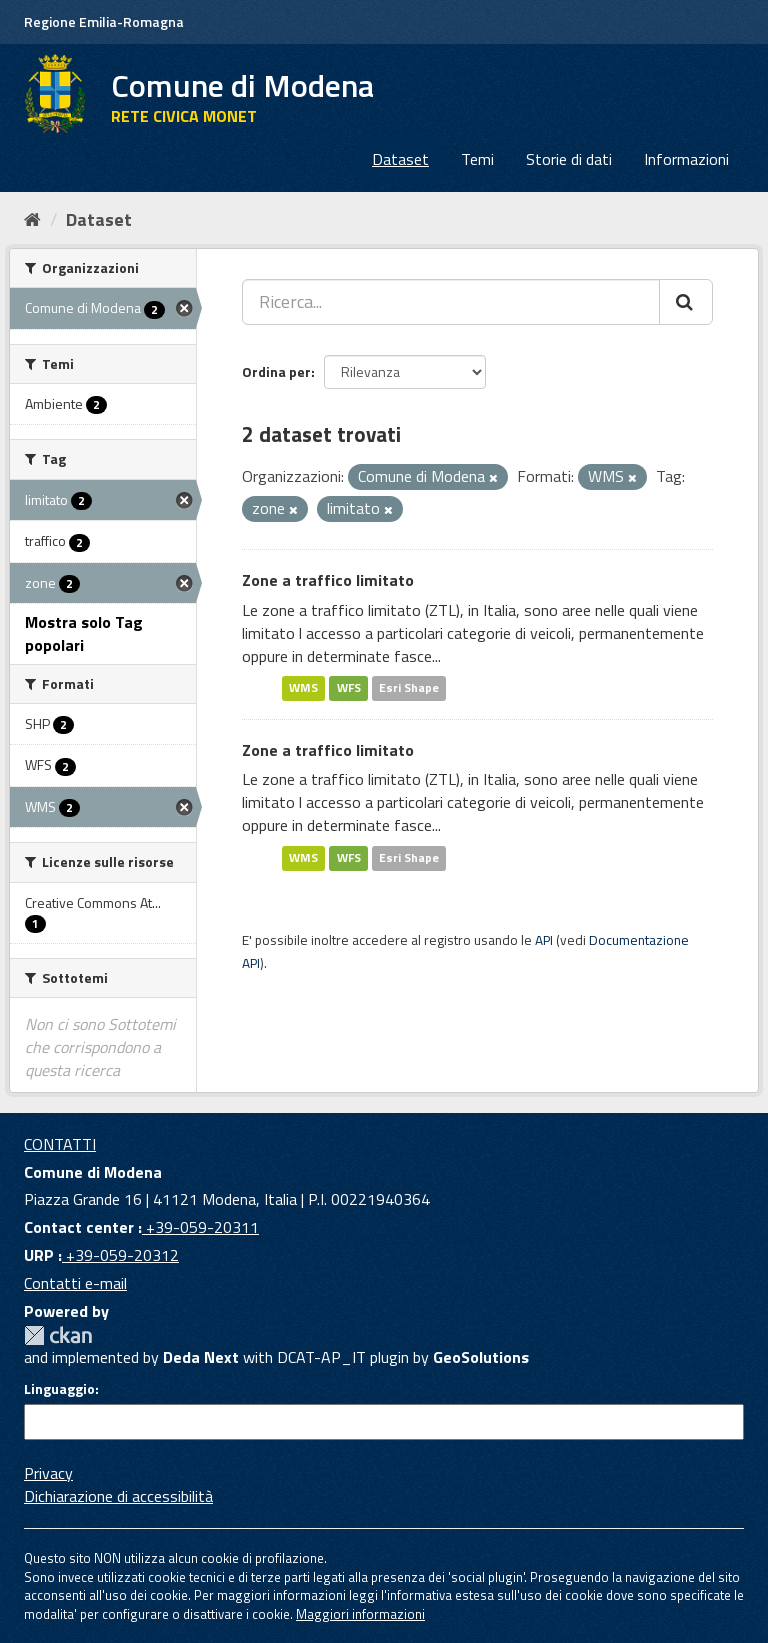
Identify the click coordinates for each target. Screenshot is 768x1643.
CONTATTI (60, 1144)
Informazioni (686, 159)
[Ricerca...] (451, 302)
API (544, 940)
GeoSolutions (481, 1357)
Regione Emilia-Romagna (104, 21)
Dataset (400, 159)
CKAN (58, 1335)
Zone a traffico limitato (328, 580)
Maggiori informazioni (360, 1614)
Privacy (48, 1473)
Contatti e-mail (75, 1283)
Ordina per (276, 371)
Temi (477, 159)
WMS (303, 688)
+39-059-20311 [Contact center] (200, 1227)
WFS (349, 688)
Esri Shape (409, 688)
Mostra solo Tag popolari (84, 633)
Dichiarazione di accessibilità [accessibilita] (118, 1496)
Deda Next (201, 1357)
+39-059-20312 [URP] (120, 1255)
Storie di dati (569, 159)
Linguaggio (59, 1389)
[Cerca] (686, 302)
